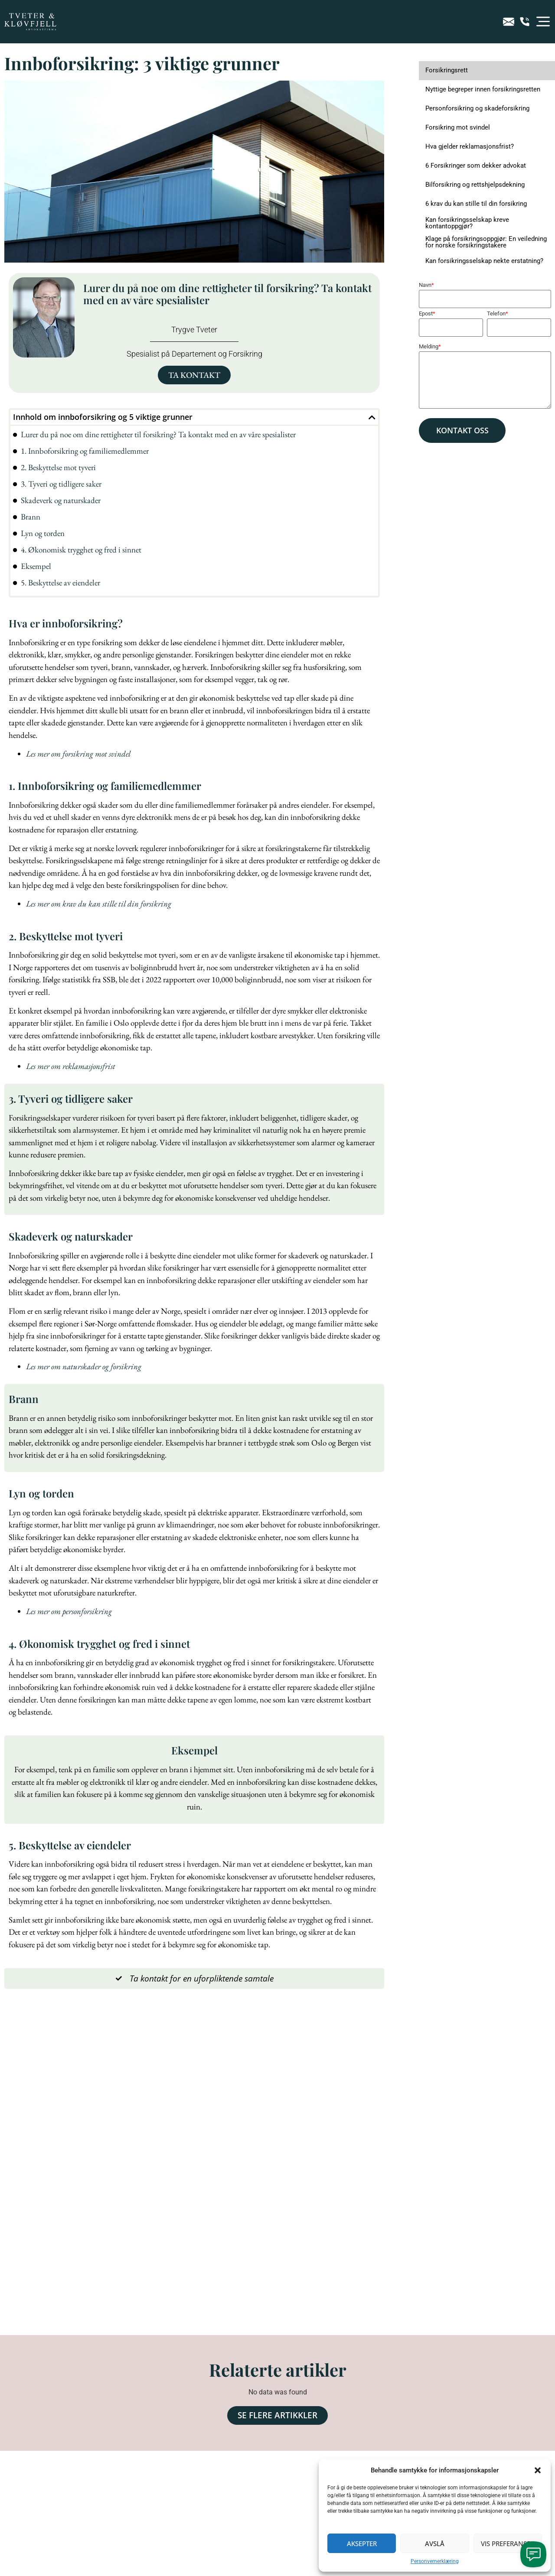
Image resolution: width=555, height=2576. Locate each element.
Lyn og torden (43, 533)
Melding (430, 346)
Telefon (497, 313)
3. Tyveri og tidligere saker (61, 483)
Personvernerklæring (435, 2561)
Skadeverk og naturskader (61, 500)
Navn (426, 285)
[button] (537, 2470)
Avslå (434, 2543)
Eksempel (36, 566)
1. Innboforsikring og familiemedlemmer (85, 450)
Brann (30, 516)
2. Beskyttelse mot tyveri (58, 467)
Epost (427, 313)
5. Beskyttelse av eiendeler (60, 582)
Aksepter (362, 2543)
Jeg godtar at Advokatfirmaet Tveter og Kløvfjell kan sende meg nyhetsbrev (134, 2494)
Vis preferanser (507, 2543)
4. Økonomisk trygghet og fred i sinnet (81, 549)
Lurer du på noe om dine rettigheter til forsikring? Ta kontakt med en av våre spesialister (158, 434)
